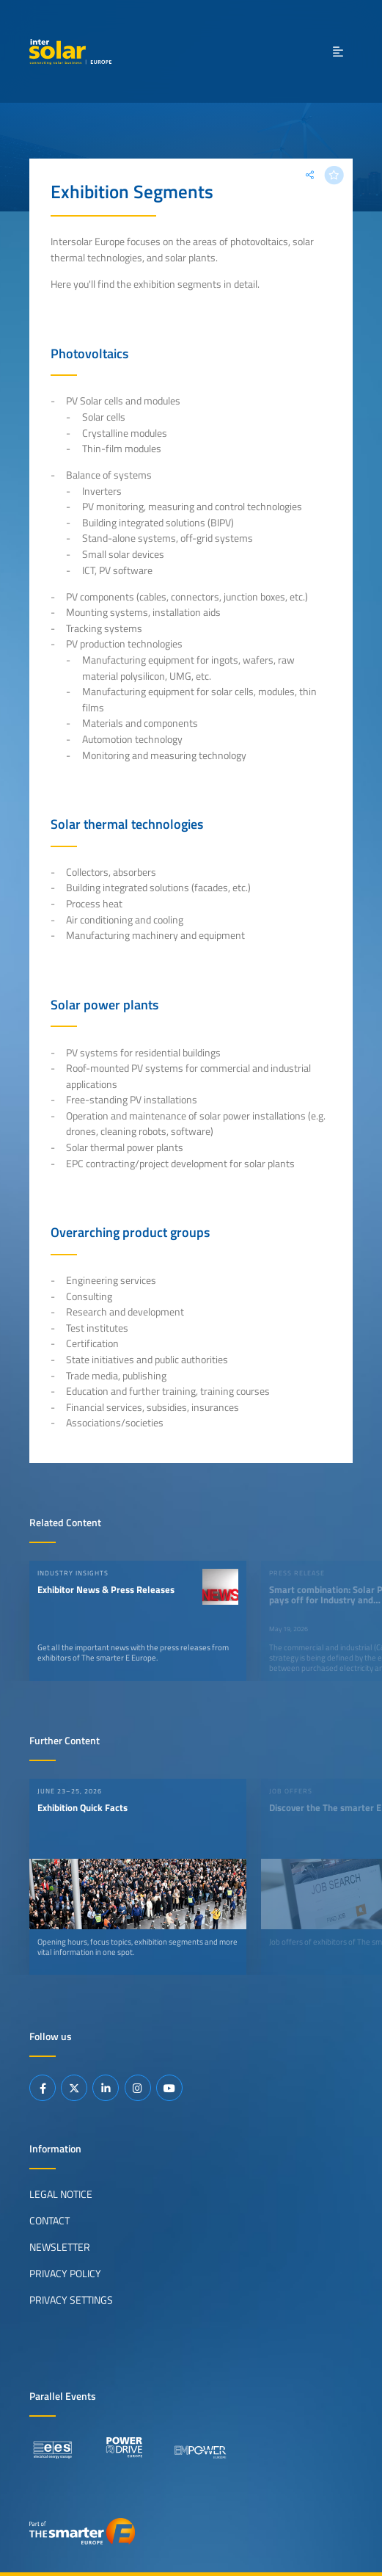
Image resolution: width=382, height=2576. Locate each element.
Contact (49, 2221)
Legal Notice (60, 2194)
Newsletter (59, 2247)
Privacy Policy (65, 2273)
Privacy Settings (71, 2300)
